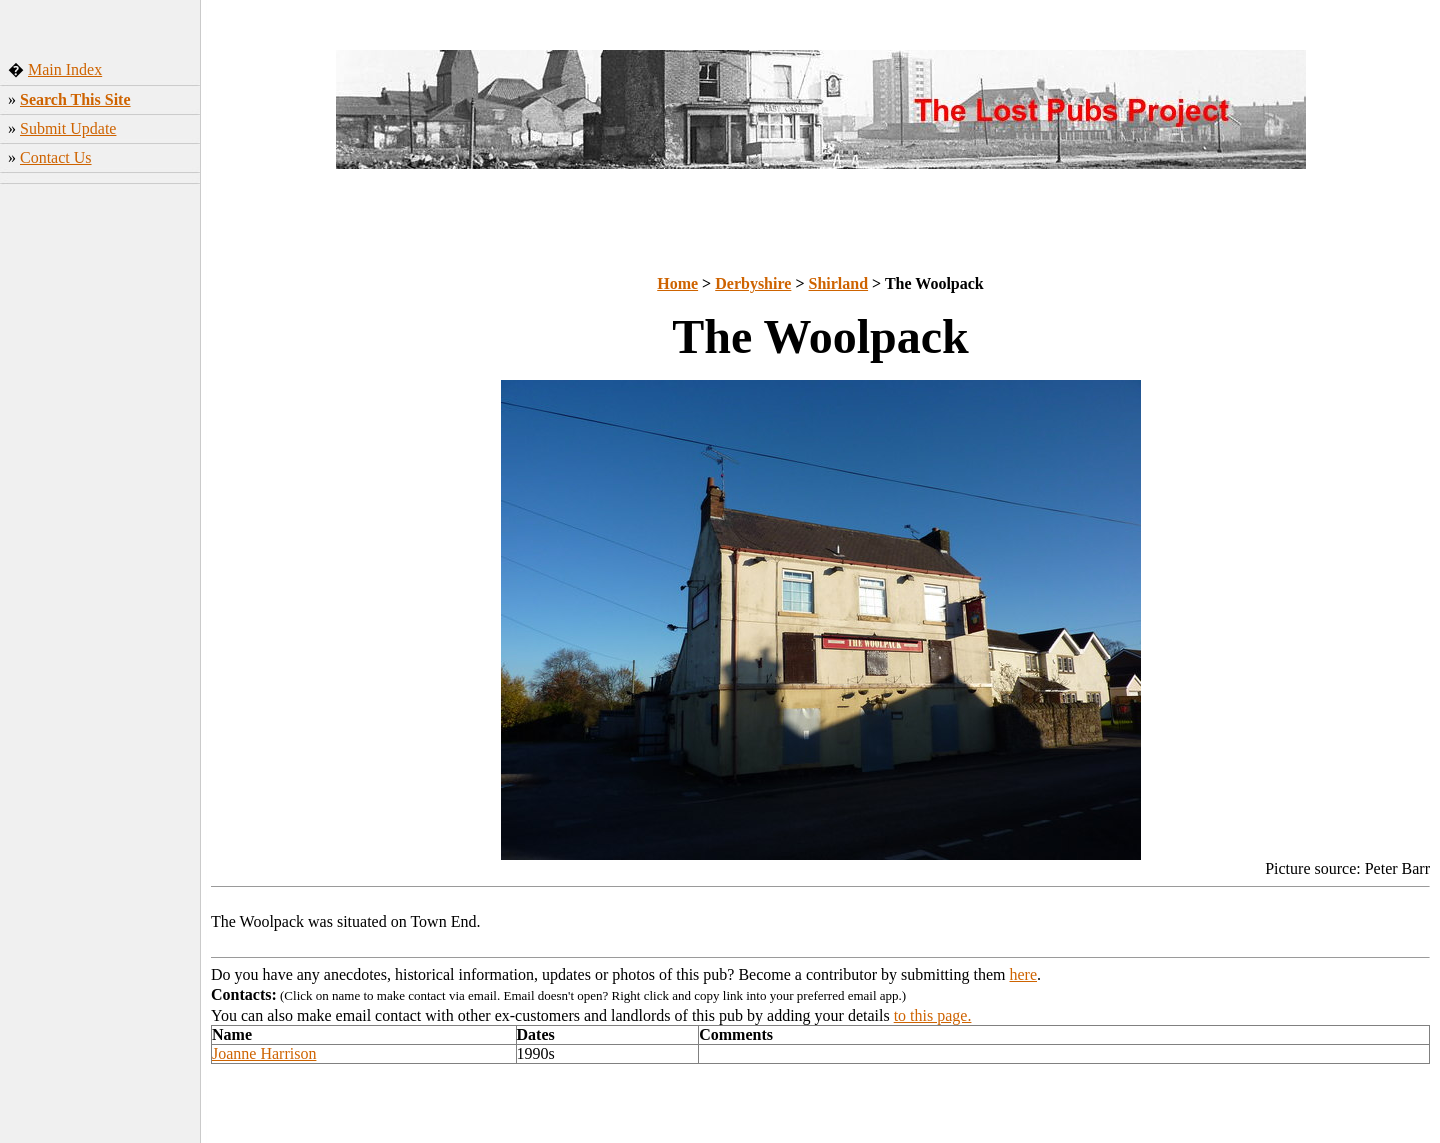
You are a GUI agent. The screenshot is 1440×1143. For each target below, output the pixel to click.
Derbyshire (753, 283)
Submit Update (68, 128)
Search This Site (75, 99)
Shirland (839, 283)
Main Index (65, 69)
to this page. (933, 1015)
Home (677, 283)
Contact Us (56, 157)
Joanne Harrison (264, 1053)
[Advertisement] (100, 489)
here (1024, 974)
